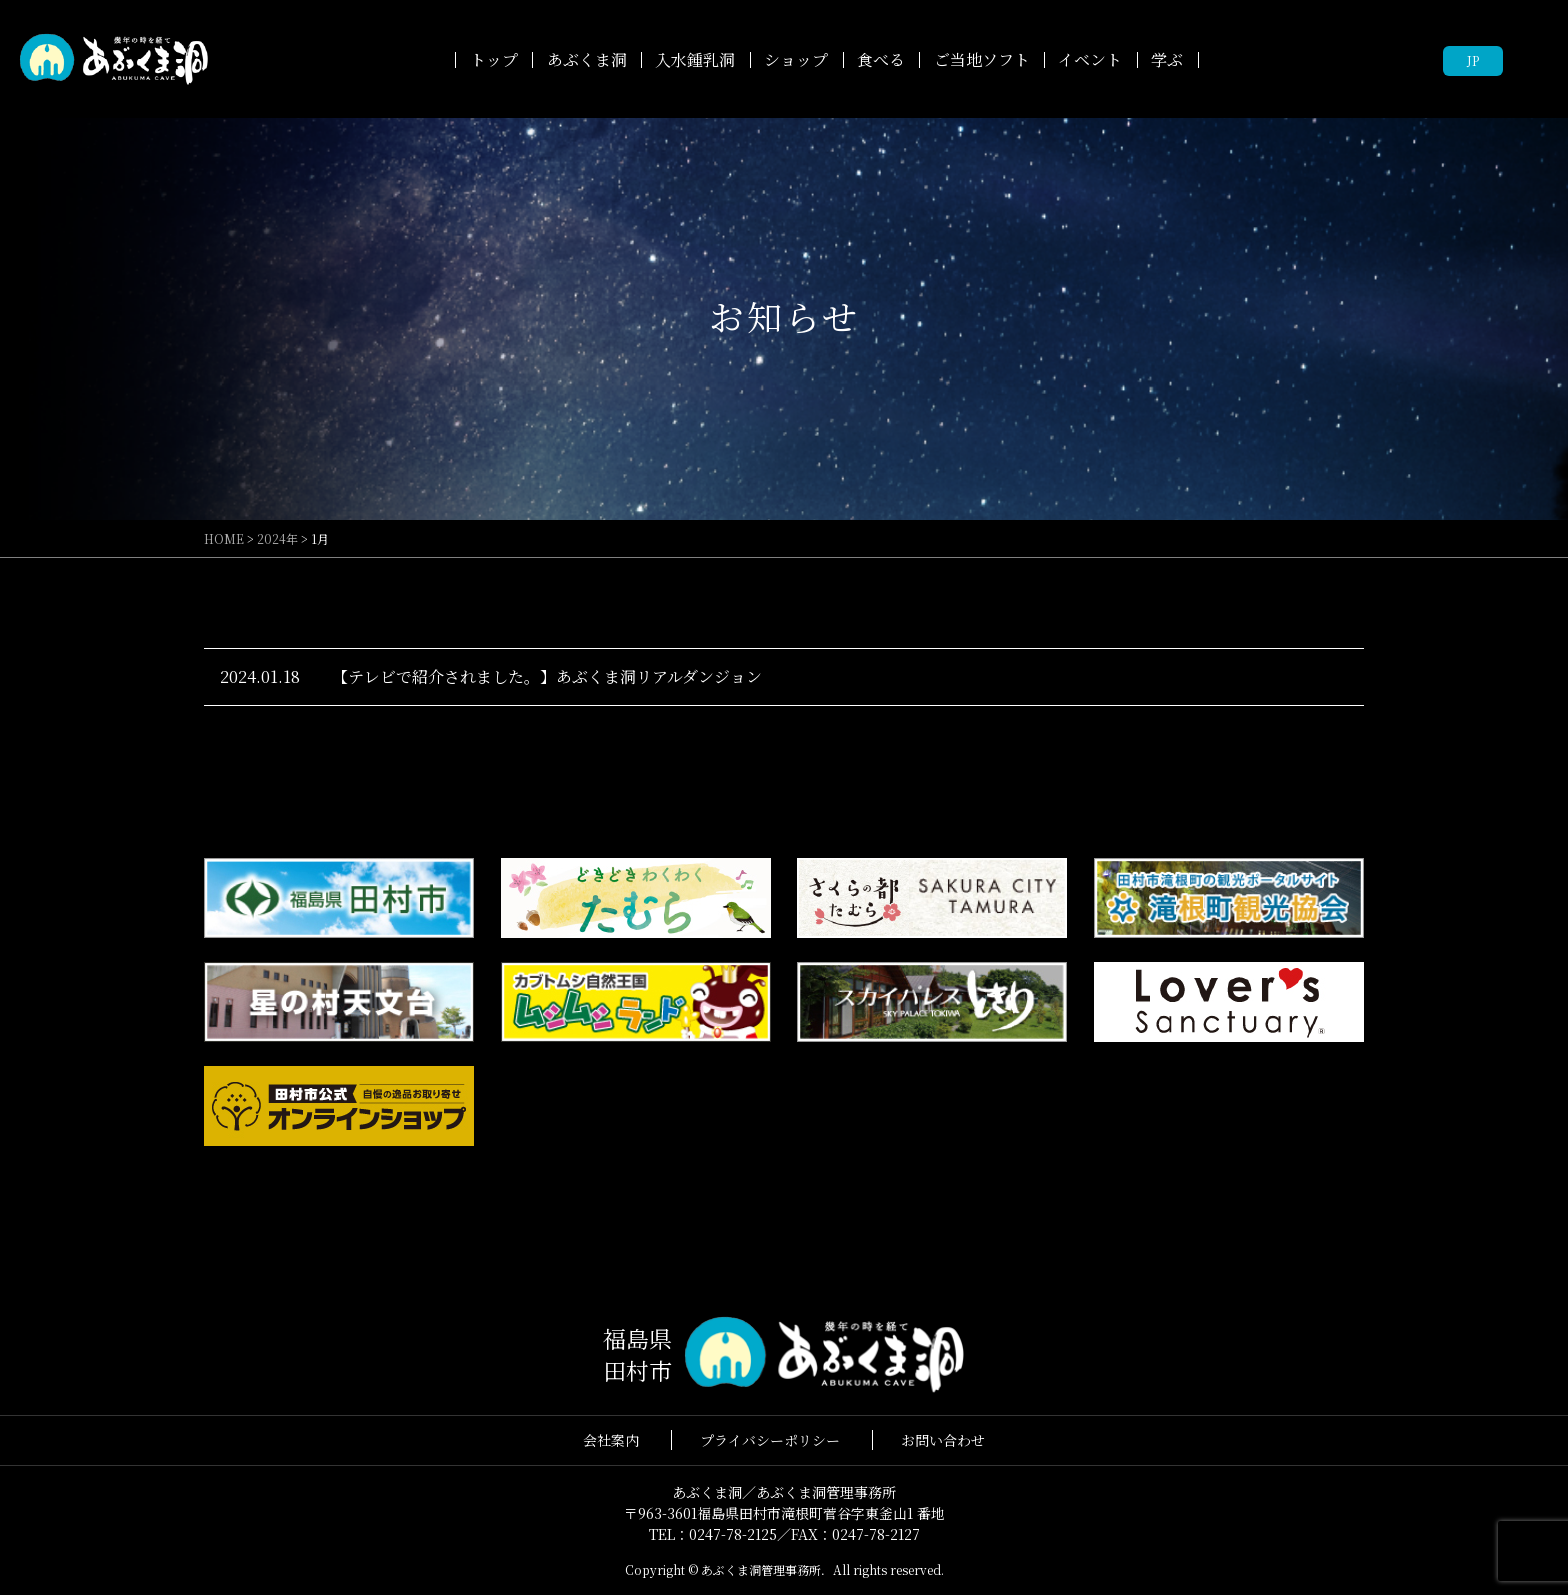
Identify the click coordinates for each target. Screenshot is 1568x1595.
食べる (881, 59)
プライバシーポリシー (770, 1440)
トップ (494, 59)
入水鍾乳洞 (695, 59)
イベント (1090, 59)
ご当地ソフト (982, 59)
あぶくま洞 (587, 59)
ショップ (796, 59)
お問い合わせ (943, 1440)
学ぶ (1167, 59)
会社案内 (611, 1440)
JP (1473, 60)
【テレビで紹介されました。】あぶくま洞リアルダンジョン (547, 676)
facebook (1534, 60)
